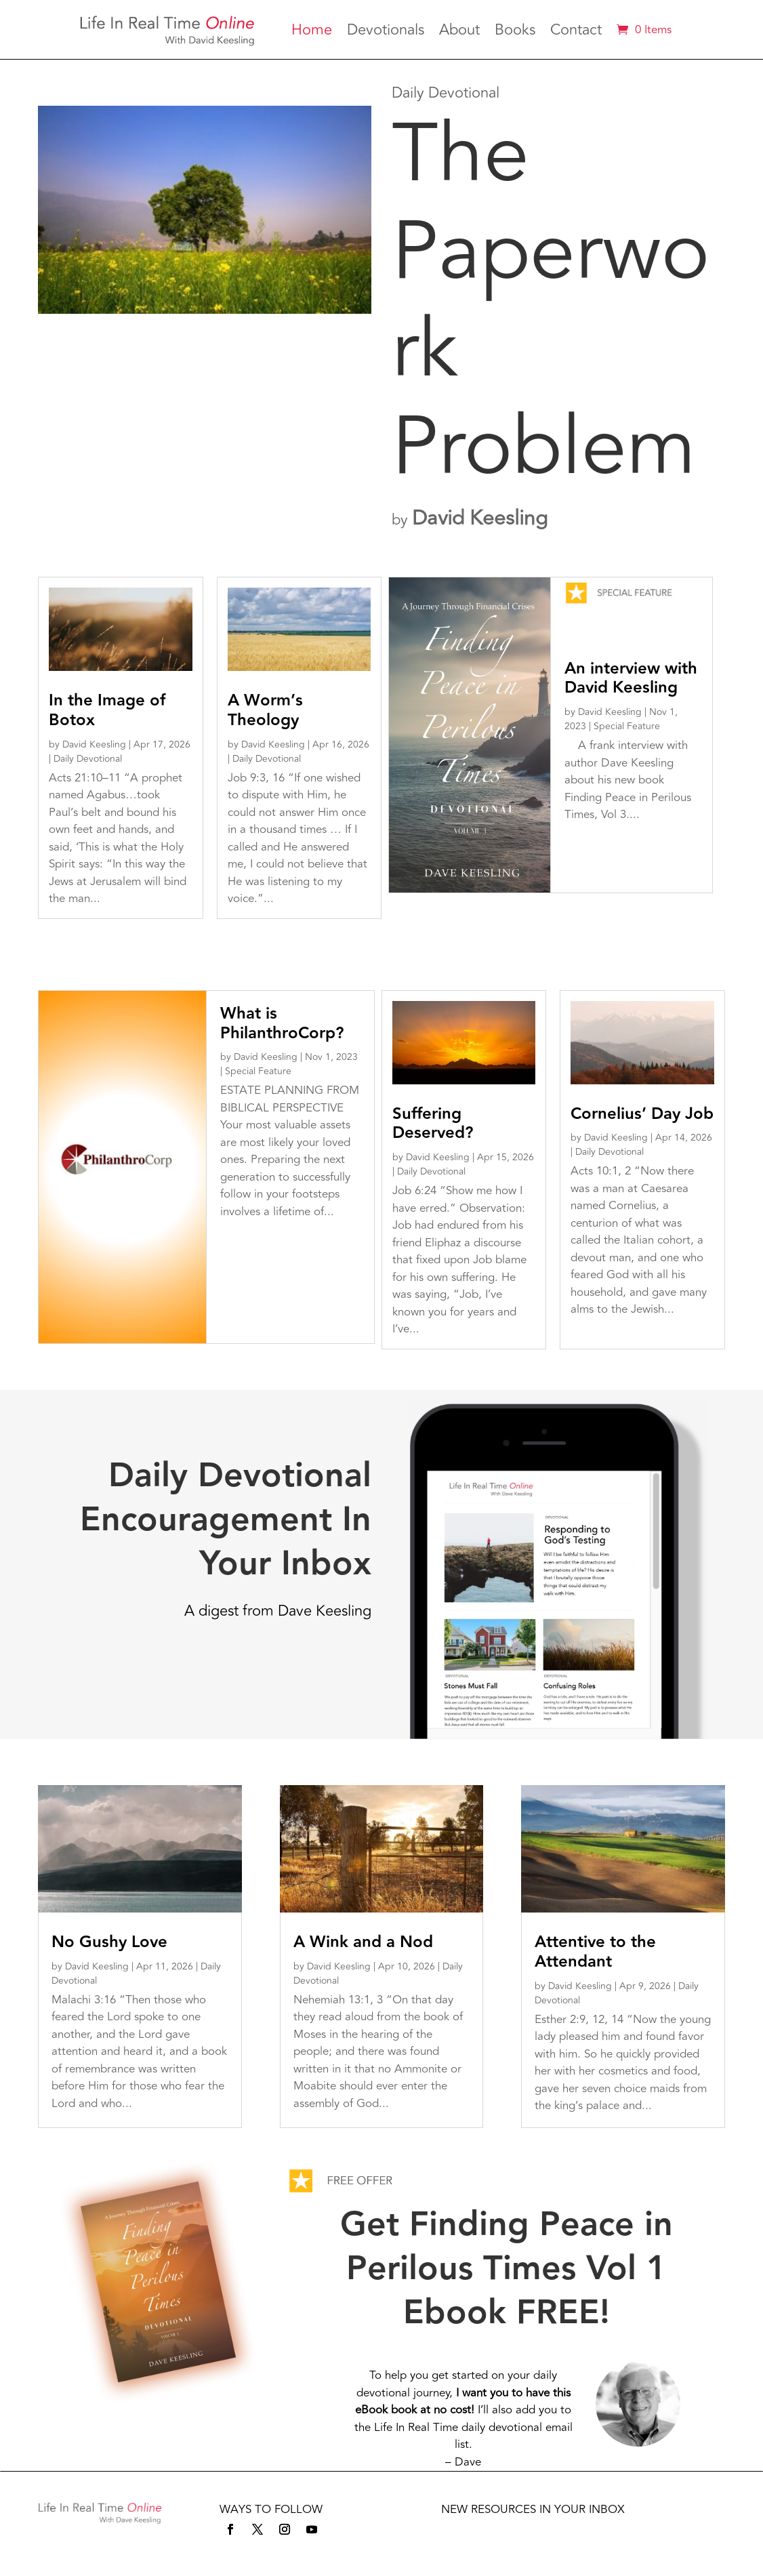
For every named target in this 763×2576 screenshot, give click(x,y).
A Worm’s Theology (265, 710)
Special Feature (627, 726)
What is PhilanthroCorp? (282, 1023)
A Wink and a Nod (363, 1942)
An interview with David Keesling (630, 678)
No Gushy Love (109, 1942)
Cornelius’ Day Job (642, 1113)
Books (515, 32)
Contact (576, 32)
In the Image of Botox (107, 710)
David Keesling (480, 518)
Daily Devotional (88, 759)
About (459, 32)
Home (311, 32)
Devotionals (385, 32)
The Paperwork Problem (550, 301)
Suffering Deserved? (432, 1123)
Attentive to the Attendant (595, 1951)
